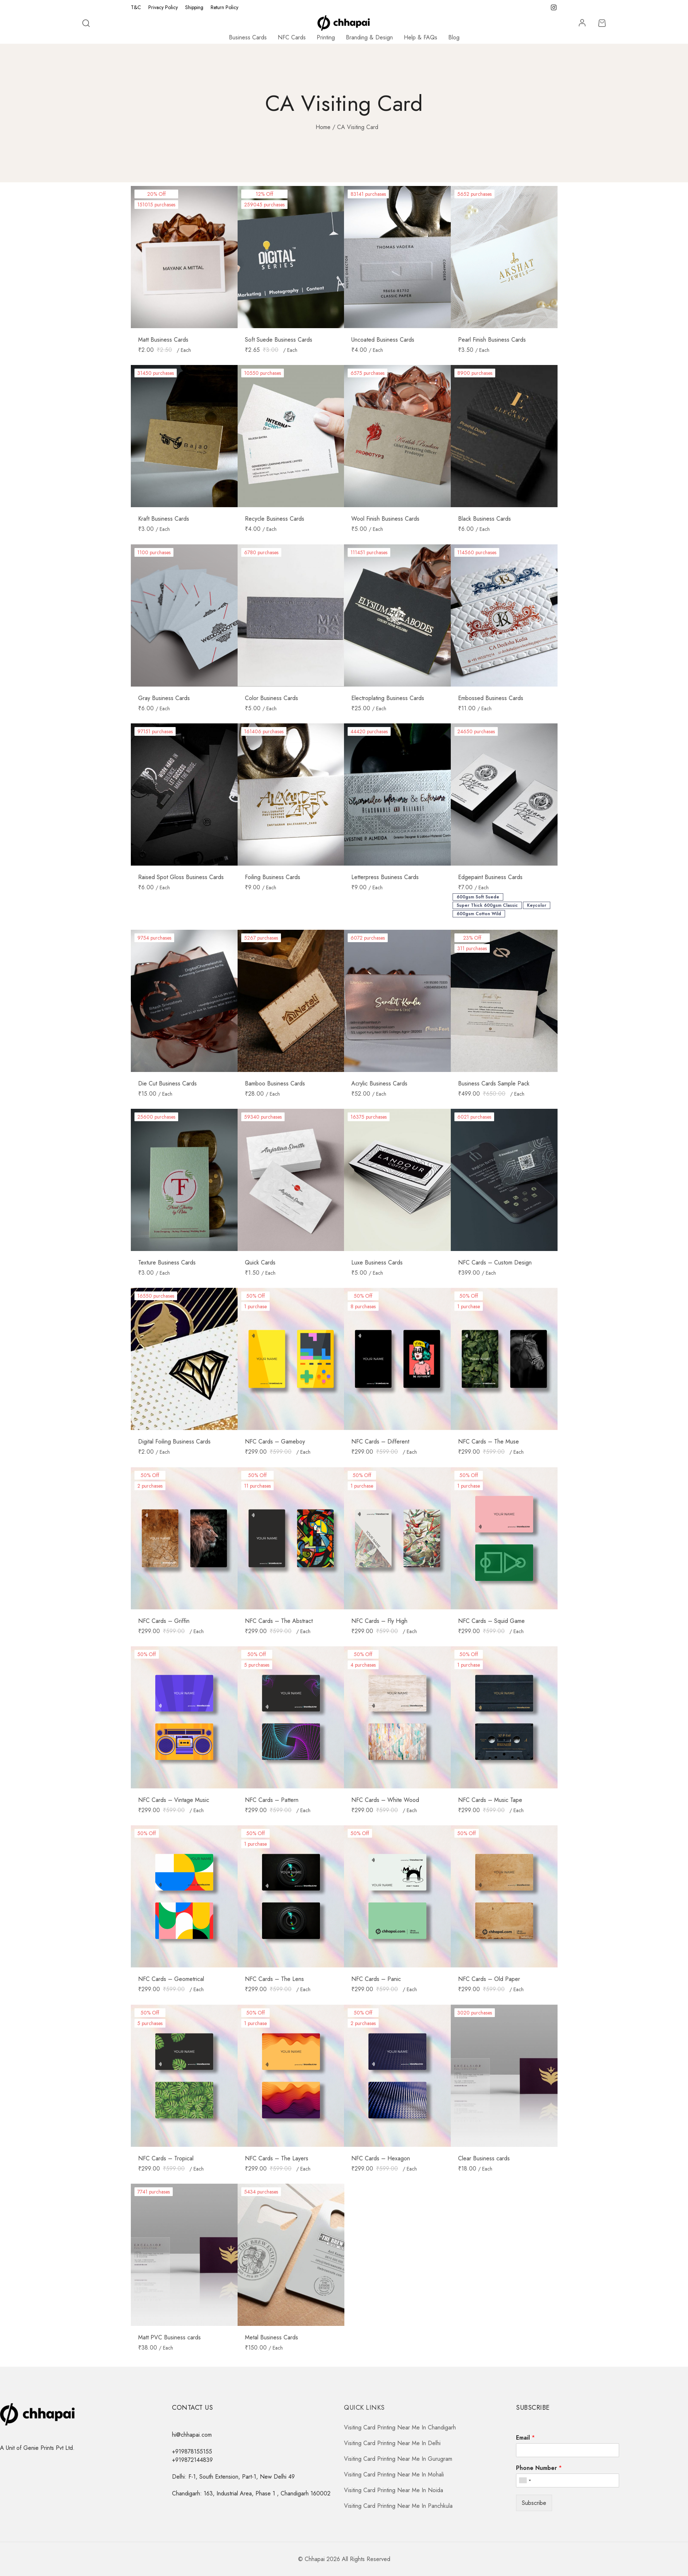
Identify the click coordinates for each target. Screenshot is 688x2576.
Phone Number (539, 2468)
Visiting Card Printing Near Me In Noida (393, 2490)
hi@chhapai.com (192, 2435)
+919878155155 (192, 2451)
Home (323, 127)
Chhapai (315, 2559)
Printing (326, 37)
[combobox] (524, 2480)
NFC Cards (292, 37)
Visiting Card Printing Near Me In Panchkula (398, 2506)
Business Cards (248, 37)
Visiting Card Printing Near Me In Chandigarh (400, 2427)
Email (525, 2438)
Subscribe (534, 2503)
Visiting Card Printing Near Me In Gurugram (398, 2459)
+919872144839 (192, 2460)
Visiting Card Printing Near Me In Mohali (394, 2474)
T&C (136, 7)
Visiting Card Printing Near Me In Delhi (392, 2443)
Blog (454, 37)
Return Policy (224, 7)
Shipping (194, 7)
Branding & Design (369, 37)
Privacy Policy (163, 7)
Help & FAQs (420, 37)
